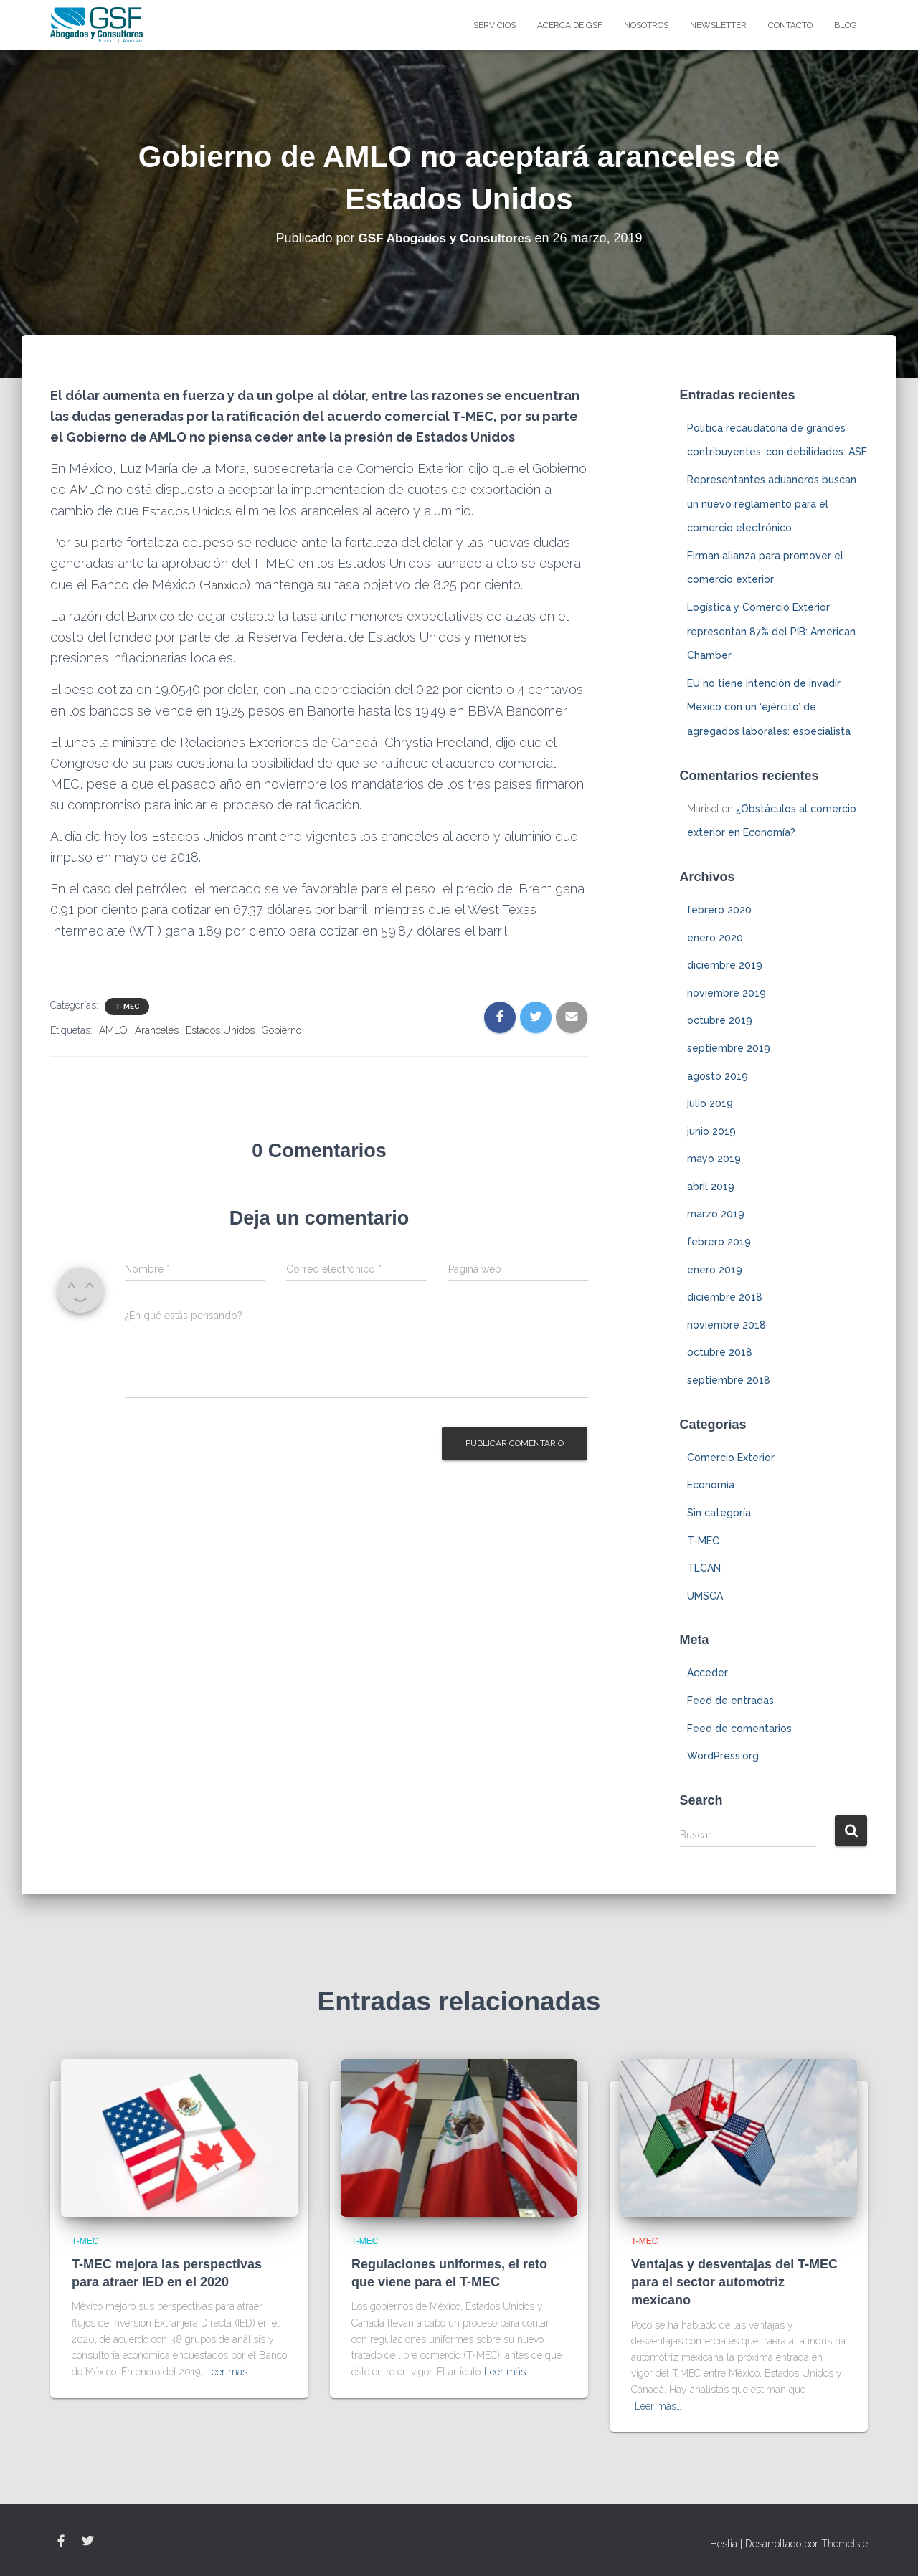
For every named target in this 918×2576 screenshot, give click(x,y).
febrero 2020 (719, 910)
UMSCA (705, 1596)
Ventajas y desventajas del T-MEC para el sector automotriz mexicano (734, 2282)
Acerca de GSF (569, 25)
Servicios (494, 25)
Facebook (61, 2541)
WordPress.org (723, 1756)
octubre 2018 (719, 1352)
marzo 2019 (715, 1214)
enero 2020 (715, 938)
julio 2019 (710, 1103)
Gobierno (281, 1029)
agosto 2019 (717, 1076)
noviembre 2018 (726, 1325)
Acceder (707, 1672)
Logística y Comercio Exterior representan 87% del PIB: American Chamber (771, 631)
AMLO (89, 489)
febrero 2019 (719, 1241)
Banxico (226, 583)
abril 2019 (710, 1186)
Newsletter (718, 25)
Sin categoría (719, 1512)
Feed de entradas (730, 1700)
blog (845, 25)
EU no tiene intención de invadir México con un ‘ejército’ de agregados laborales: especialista (769, 707)
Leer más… (229, 2371)
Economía (710, 1485)
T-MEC (127, 1005)
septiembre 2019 (728, 1048)
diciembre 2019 (724, 965)
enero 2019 (714, 1269)
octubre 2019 (719, 1020)
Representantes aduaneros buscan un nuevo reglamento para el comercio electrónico (771, 503)
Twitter (87, 2541)
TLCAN (704, 1568)
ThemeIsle (844, 2543)
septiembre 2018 (728, 1380)
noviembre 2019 (726, 993)
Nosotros (646, 25)
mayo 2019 (714, 1158)
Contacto (790, 25)
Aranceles (157, 1029)
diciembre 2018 (724, 1297)
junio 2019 (711, 1131)
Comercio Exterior (731, 1457)
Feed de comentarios (739, 1728)
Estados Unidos (189, 510)
